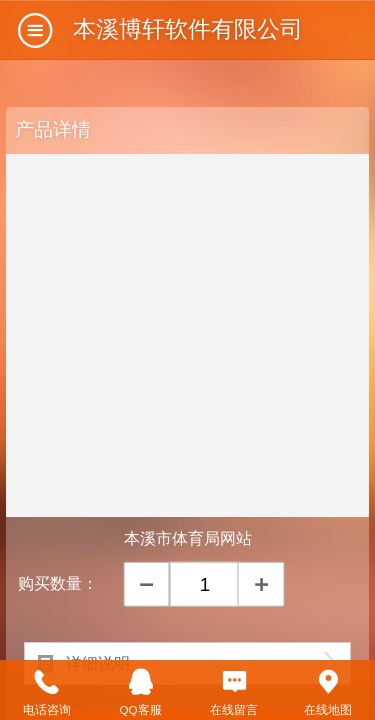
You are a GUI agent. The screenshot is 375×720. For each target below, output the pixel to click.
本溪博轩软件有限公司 (188, 29)
